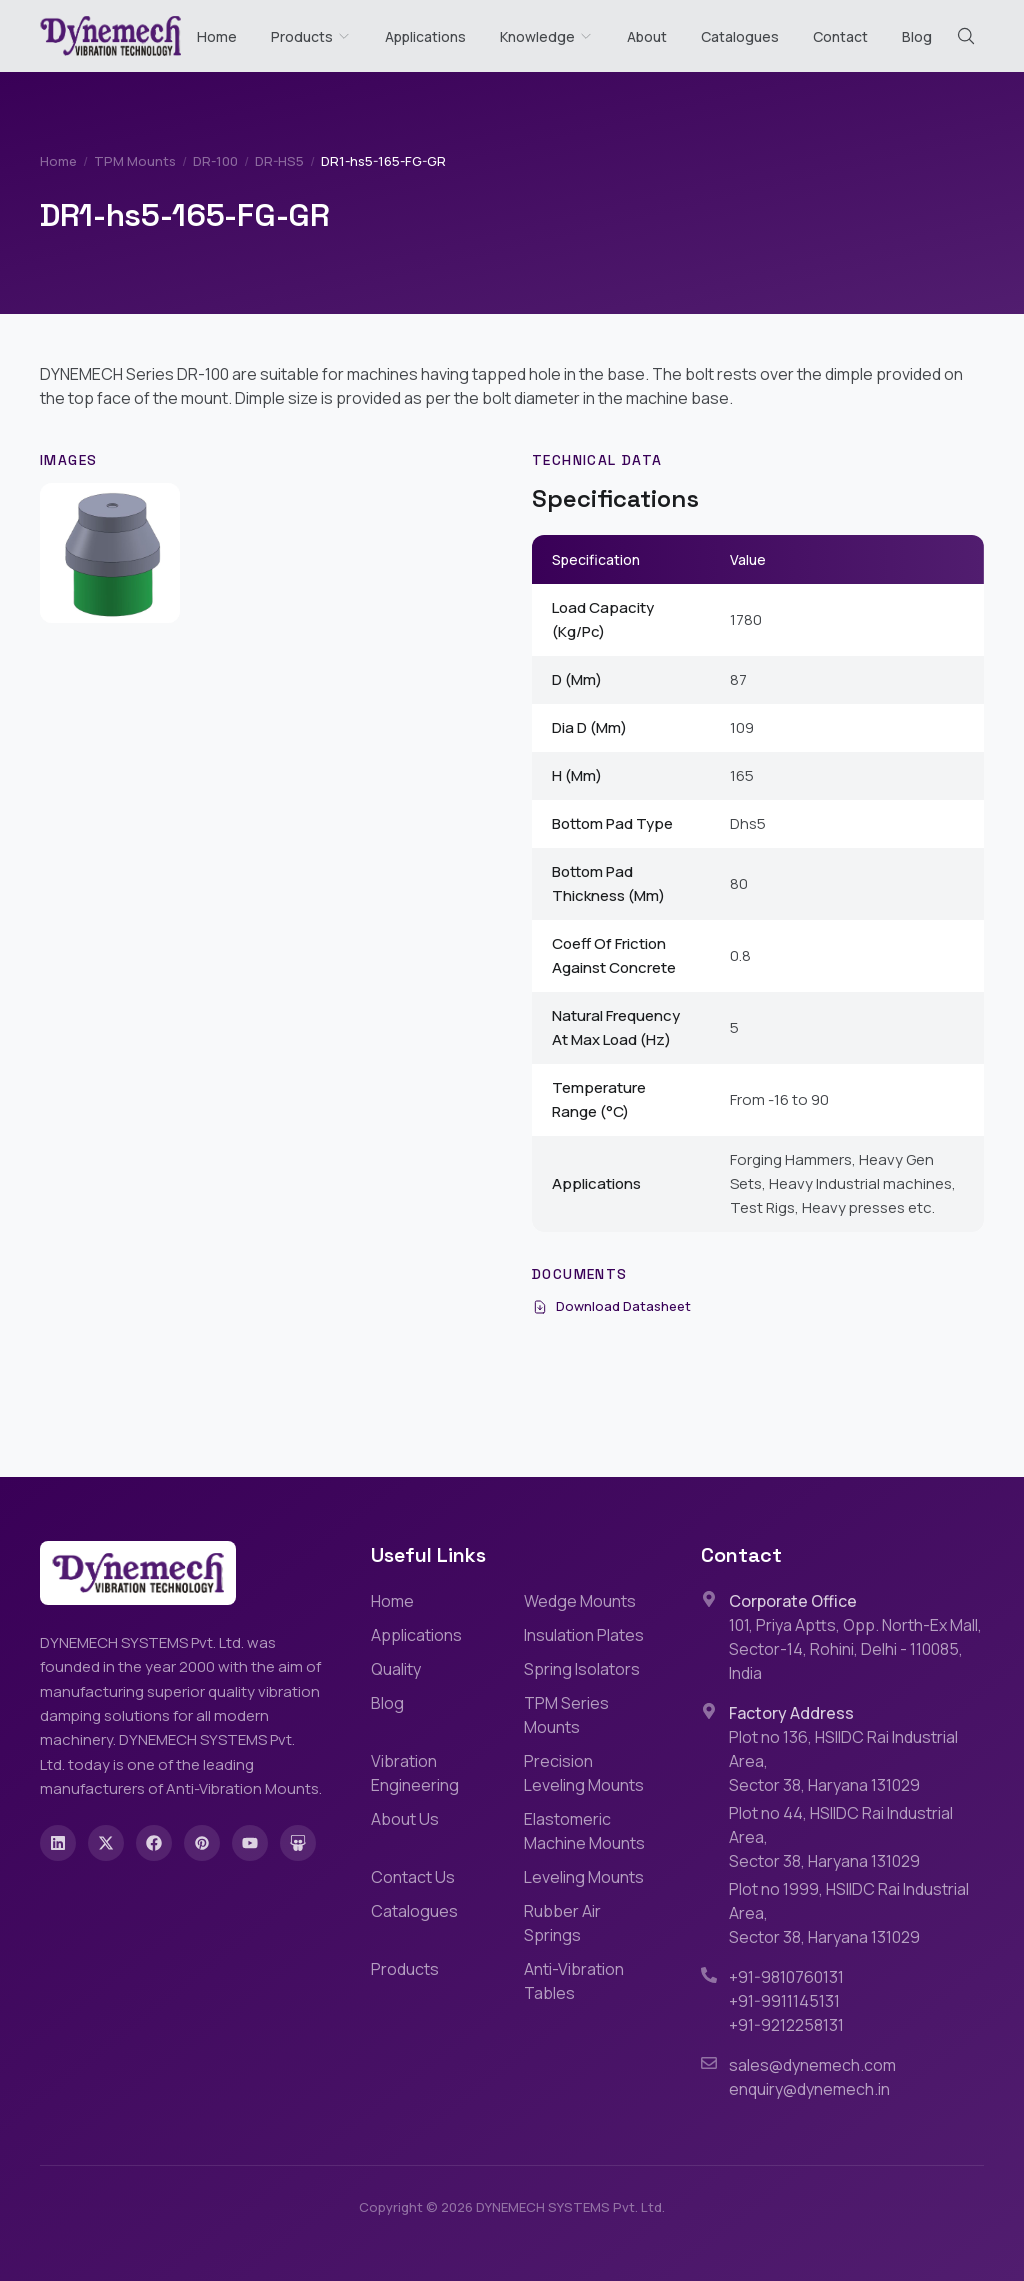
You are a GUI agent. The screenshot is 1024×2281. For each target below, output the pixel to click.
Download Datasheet (611, 1306)
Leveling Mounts (584, 1877)
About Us (405, 1819)
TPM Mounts (135, 161)
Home (217, 36)
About (647, 36)
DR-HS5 (279, 161)
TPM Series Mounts (566, 1715)
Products (302, 36)
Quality (396, 1669)
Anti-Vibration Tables (574, 1981)
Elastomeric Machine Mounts (584, 1831)
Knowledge (546, 36)
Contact (840, 36)
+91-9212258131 (786, 2025)
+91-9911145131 (784, 2001)
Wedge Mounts (580, 1601)
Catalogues (740, 36)
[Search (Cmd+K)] (966, 36)
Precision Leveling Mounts (584, 1773)
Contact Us (413, 1877)
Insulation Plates (584, 1635)
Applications (425, 36)
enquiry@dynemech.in (809, 2089)
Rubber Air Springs (562, 1923)
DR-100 (215, 161)
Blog (917, 36)
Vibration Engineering (415, 1773)
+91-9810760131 (786, 1977)
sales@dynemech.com (812, 2065)
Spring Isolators (582, 1669)
